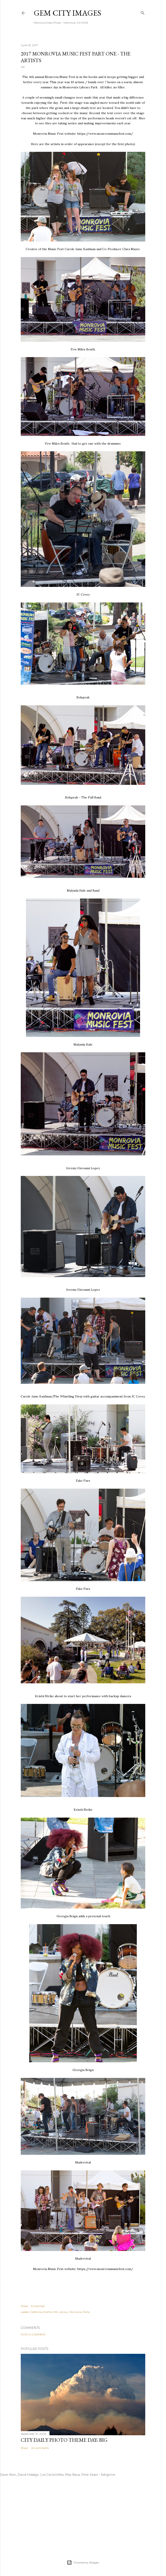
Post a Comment (33, 2334)
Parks (86, 2312)
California (36, 2312)
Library (63, 2312)
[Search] (142, 12)
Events (47, 2312)
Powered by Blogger (83, 2562)
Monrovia (75, 2312)
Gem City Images (67, 13)
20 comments (40, 2448)
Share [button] (24, 2306)
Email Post (38, 2306)
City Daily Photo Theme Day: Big (64, 2440)
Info (55, 2312)
